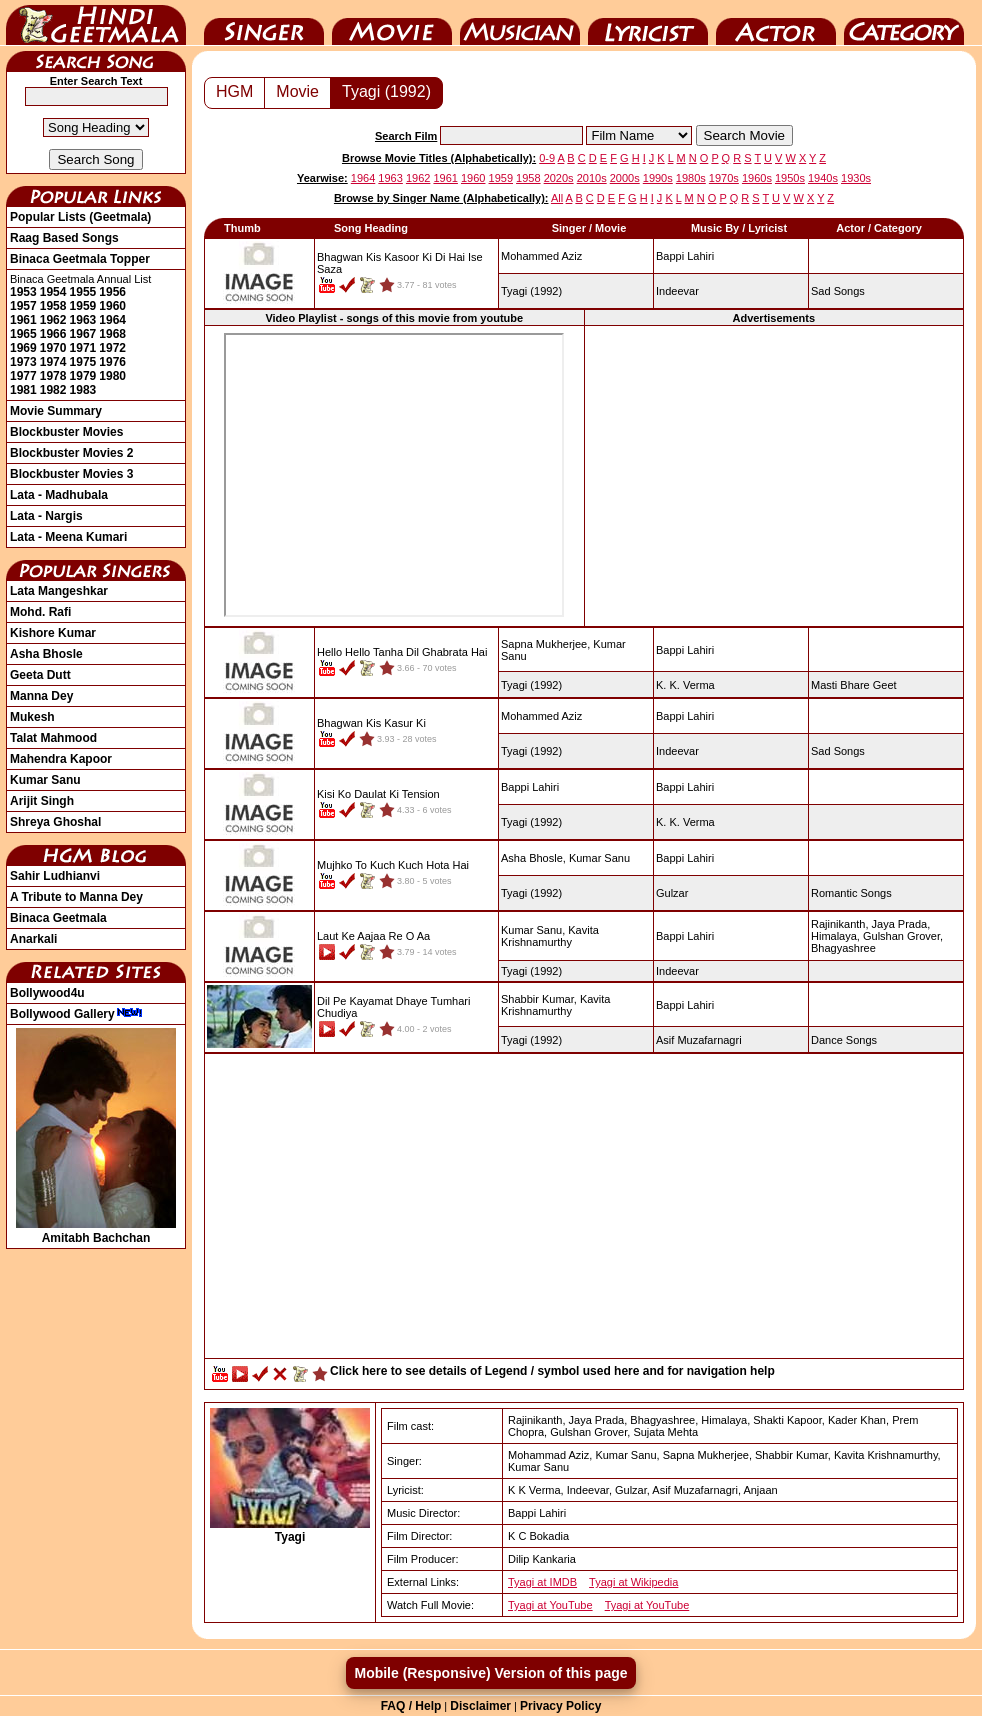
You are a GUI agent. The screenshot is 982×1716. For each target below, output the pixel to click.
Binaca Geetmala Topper (80, 259)
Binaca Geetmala (58, 918)
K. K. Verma (685, 685)
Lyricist (648, 23)
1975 (83, 362)
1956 (112, 292)
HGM (234, 91)
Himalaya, (835, 936)
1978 (53, 376)
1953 (23, 292)
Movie (392, 23)
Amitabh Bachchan (96, 1231)
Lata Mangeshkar (59, 591)
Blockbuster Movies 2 (71, 453)
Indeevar (677, 291)
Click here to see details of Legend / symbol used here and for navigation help (552, 1371)
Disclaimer (480, 1706)
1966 (53, 334)
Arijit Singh (42, 801)
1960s (757, 178)
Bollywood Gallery (76, 1014)
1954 (53, 292)
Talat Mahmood (53, 738)
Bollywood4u (47, 993)
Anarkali (33, 939)
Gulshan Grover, (903, 936)
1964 (112, 320)
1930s (856, 178)
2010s (592, 178)
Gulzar (672, 893)
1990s (658, 178)
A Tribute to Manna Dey (76, 897)
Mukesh (32, 717)
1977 (23, 376)
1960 (112, 306)
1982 (53, 390)
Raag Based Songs (64, 238)
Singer (264, 23)
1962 (53, 320)
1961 (23, 320)
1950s (790, 178)
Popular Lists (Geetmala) (80, 217)
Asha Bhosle (46, 654)
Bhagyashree (843, 948)
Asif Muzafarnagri (699, 1040)
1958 (53, 306)
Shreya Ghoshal (55, 822)
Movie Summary (56, 411)
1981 (23, 390)
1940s (823, 178)
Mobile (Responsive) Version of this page (490, 1673)
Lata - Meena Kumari (68, 537)
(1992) (531, 291)
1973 (23, 362)
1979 (83, 376)
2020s (559, 178)
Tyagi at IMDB (542, 1582)
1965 (23, 334)
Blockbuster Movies (66, 432)
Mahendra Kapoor (61, 759)
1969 (23, 348)
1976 (112, 362)
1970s (724, 178)
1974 (53, 362)
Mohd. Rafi (40, 612)
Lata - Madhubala (59, 495)
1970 (53, 348)
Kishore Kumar (53, 633)
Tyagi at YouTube (550, 1605)
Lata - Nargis (46, 516)
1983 (83, 390)
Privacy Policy (560, 1706)
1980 (112, 376)
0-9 (547, 158)
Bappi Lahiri (685, 256)
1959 (83, 306)
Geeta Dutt (40, 675)
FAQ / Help (411, 1706)
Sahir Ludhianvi (55, 876)
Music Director (520, 23)
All (557, 198)
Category (904, 23)
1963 (83, 320)
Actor (776, 23)
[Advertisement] (584, 1211)
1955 (83, 292)
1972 (112, 348)
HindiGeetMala (96, 23)
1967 (83, 334)
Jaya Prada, (901, 924)
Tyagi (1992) (386, 91)
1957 (23, 306)
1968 (112, 334)
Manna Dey (41, 696)
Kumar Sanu (45, 780)
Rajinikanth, (839, 924)
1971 (83, 348)
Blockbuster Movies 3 (71, 474)
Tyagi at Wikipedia (633, 1582)
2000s (625, 178)
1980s (691, 178)
